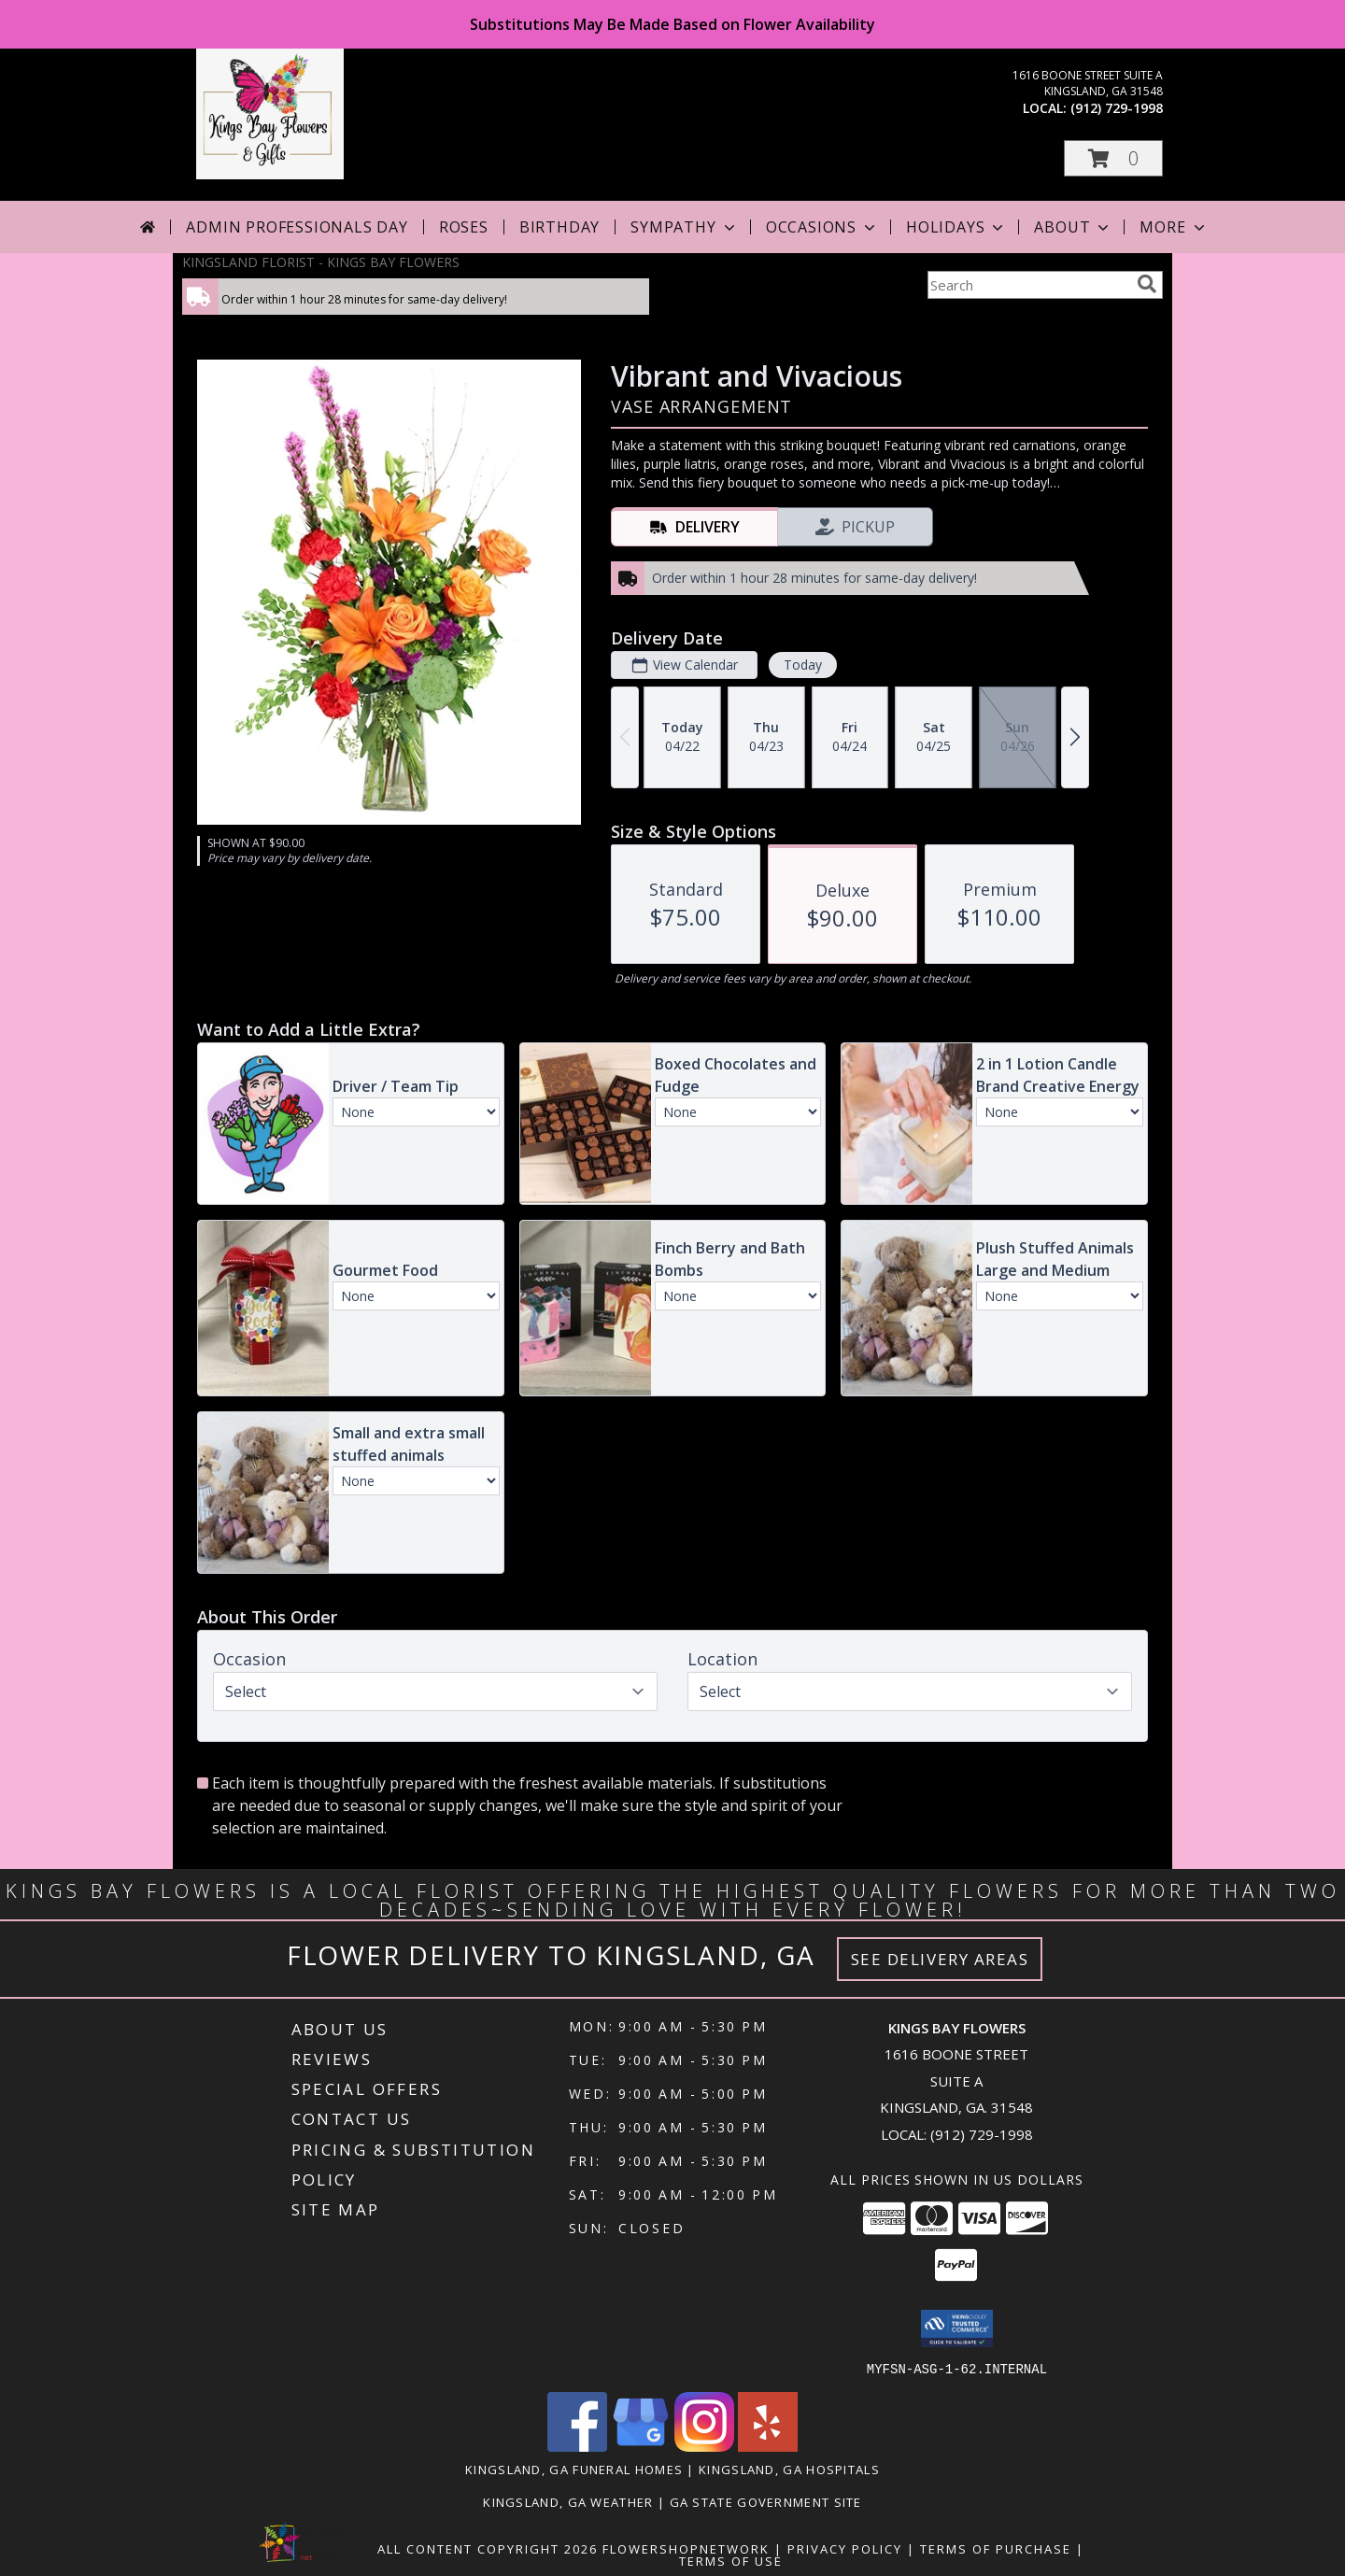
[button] (1113, 158)
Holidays (956, 227)
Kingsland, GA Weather (568, 2501)
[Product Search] (1028, 285)
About (1073, 227)
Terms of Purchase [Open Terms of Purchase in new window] (995, 2548)
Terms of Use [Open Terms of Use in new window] (731, 2560)
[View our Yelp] (768, 2446)
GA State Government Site (766, 2501)
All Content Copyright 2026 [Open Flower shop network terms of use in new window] (487, 2548)
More (1174, 227)
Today (803, 664)
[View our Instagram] (704, 2446)
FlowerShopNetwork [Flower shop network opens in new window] (686, 2548)
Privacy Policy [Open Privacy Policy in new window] (844, 2548)
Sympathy (684, 227)
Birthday (559, 227)
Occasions (822, 227)
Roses (463, 227)
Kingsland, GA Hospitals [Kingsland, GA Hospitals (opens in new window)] (789, 2468)
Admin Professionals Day (296, 227)
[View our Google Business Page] (641, 2446)
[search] (1147, 284)
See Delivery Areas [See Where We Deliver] (940, 1959)
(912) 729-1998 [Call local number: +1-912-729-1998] (1116, 108)
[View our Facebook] (577, 2446)
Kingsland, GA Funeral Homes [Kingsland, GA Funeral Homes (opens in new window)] (574, 2468)
